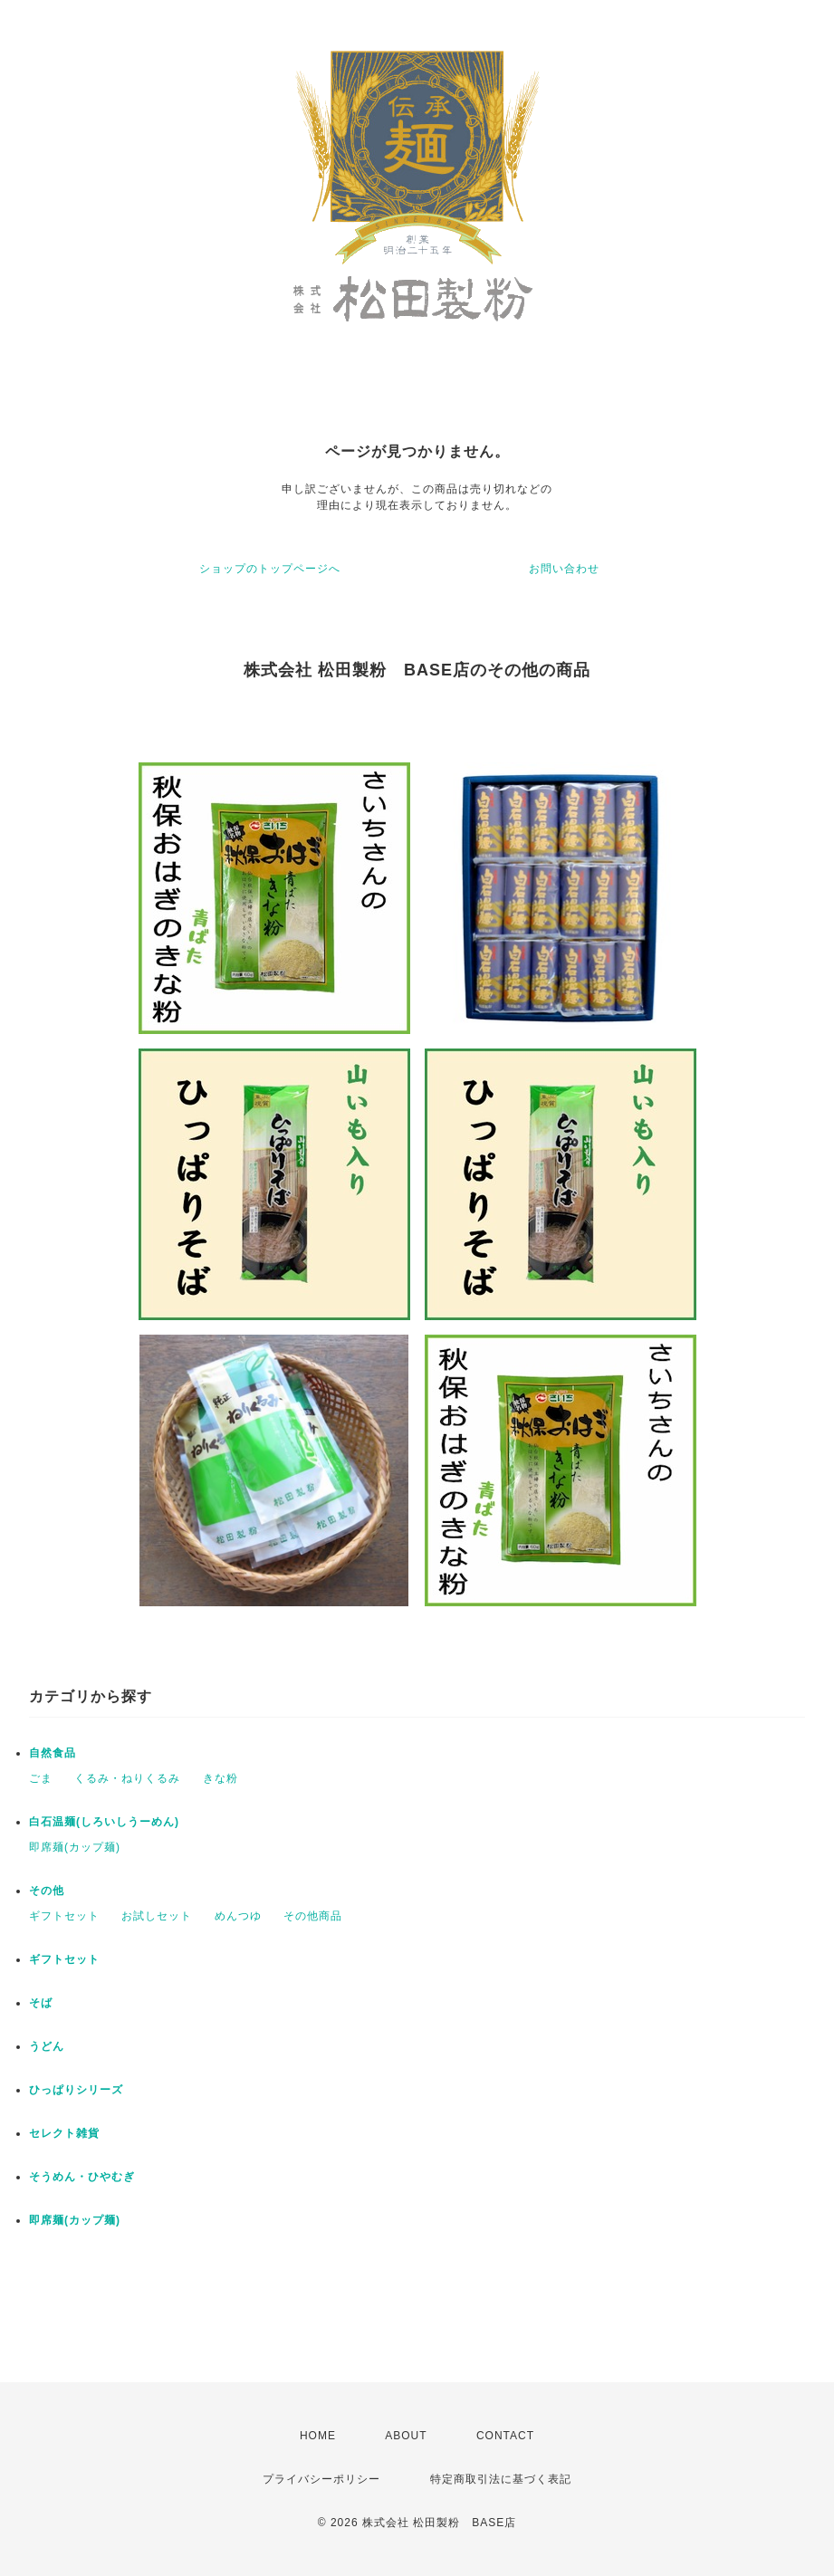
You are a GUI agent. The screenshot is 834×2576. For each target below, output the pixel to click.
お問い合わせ (564, 568)
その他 (46, 1890)
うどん (46, 2046)
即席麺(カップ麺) (74, 1847)
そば (41, 2003)
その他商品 (312, 1916)
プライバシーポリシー (321, 2479)
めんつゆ (238, 1916)
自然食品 (52, 1753)
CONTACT (505, 2435)
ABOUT (406, 2435)
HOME (318, 2435)
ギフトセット (64, 1916)
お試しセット (156, 1916)
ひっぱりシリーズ (76, 2089)
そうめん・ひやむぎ (82, 2176)
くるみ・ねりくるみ (127, 1778)
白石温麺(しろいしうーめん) (104, 1821)
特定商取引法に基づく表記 (500, 2479)
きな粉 (220, 1778)
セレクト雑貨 (64, 2133)
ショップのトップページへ (269, 568)
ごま (41, 1778)
